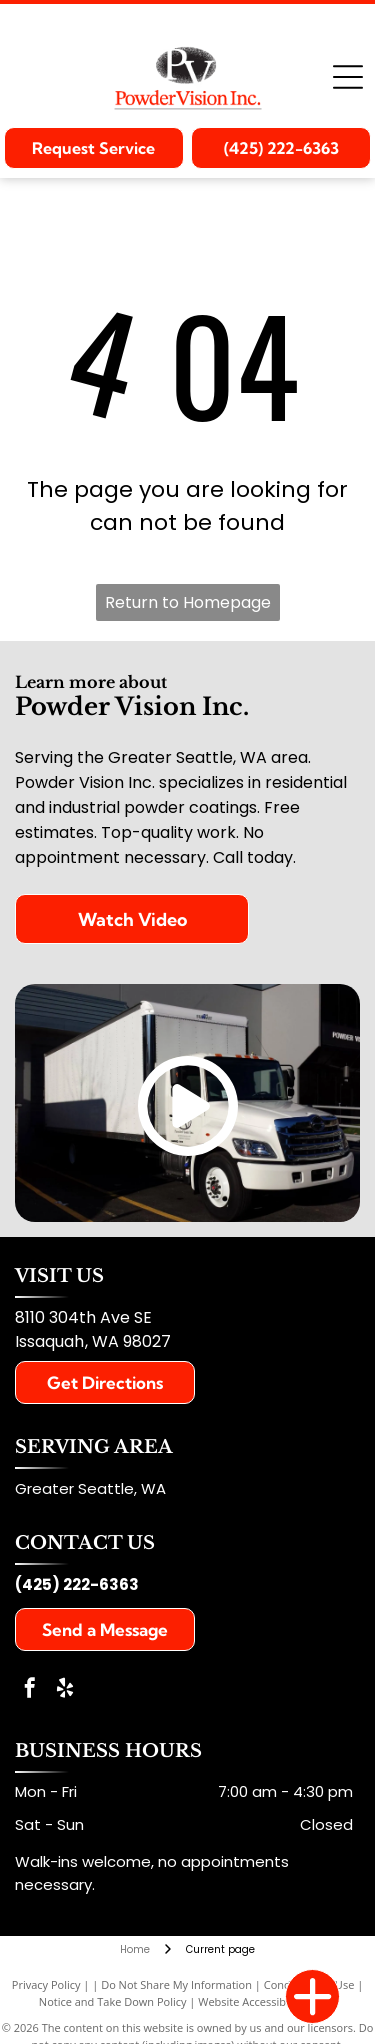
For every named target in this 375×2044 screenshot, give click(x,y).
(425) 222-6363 (77, 1584)
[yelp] (65, 1690)
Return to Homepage (188, 602)
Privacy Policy (46, 1984)
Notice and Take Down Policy (113, 2001)
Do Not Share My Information (176, 1984)
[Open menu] (348, 77)
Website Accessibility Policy (267, 2001)
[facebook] (30, 1690)
